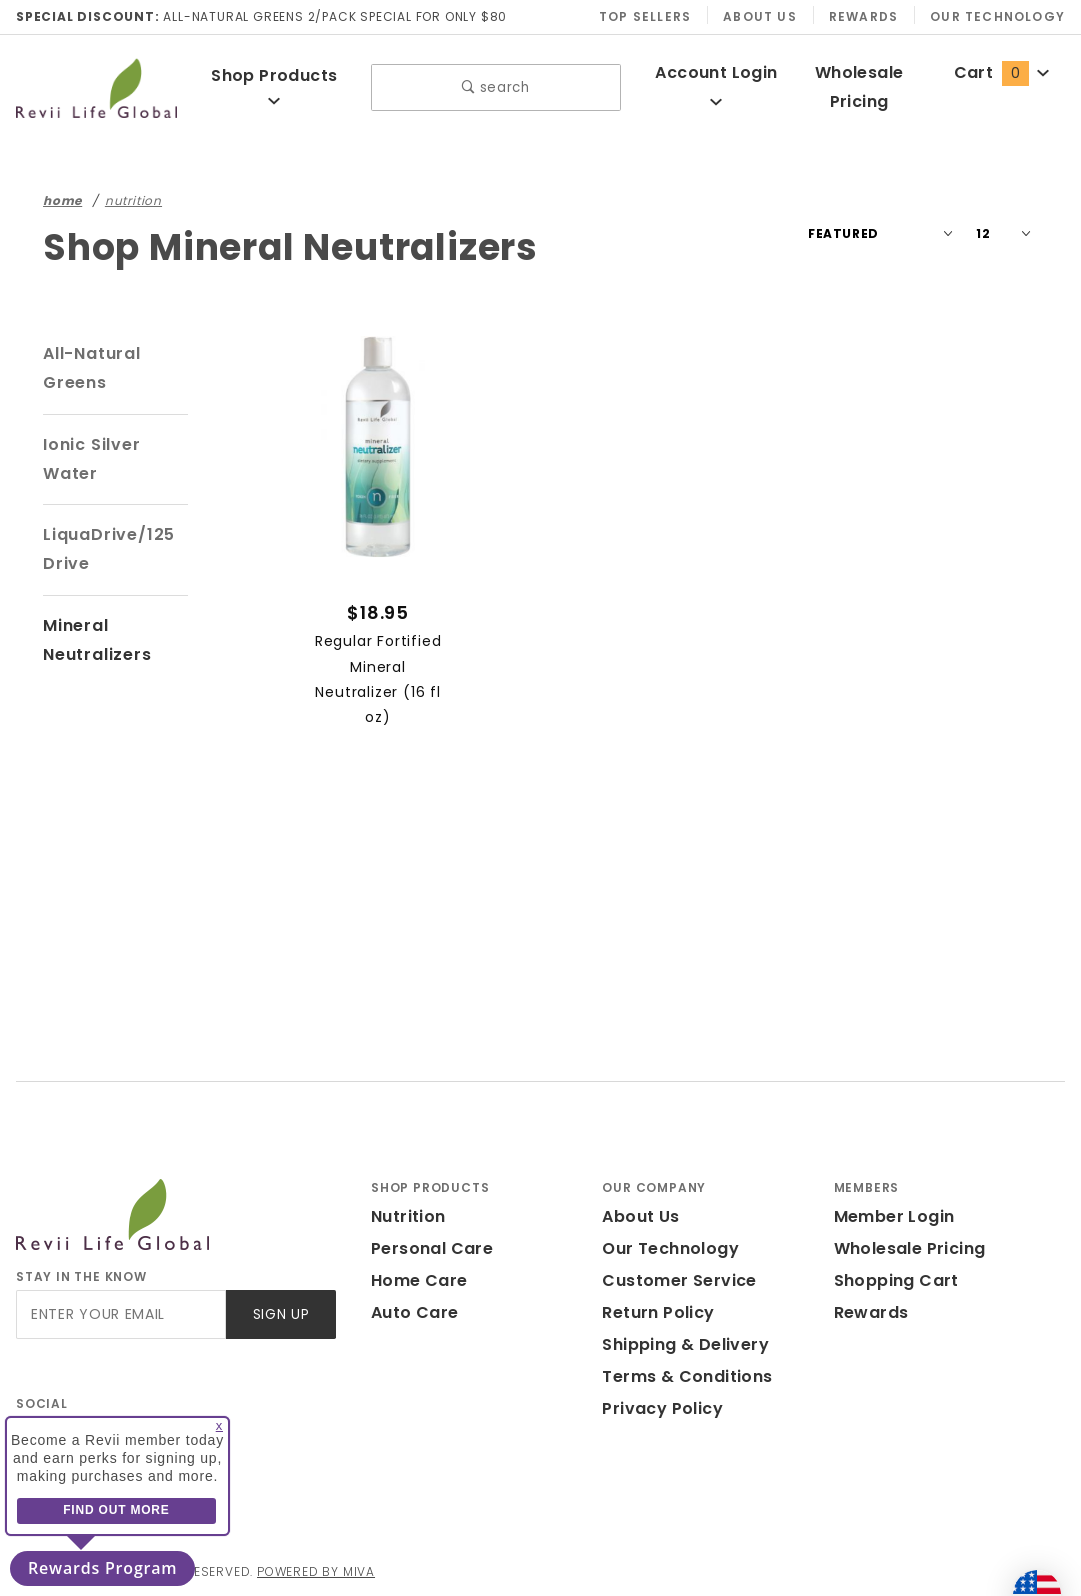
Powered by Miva (316, 1571)
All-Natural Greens (92, 368)
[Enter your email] (121, 1314)
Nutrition (408, 1216)
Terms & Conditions (687, 1376)
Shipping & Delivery (685, 1344)
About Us (760, 16)
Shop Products (274, 85)
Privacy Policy (662, 1408)
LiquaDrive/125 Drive (109, 549)
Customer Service (679, 1280)
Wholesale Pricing (910, 1248)
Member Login (894, 1216)
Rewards (863, 16)
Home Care (419, 1280)
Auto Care (415, 1312)
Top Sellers (645, 16)
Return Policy (658, 1312)
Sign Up (281, 1314)
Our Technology (997, 16)
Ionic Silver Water (92, 459)
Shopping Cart (896, 1280)
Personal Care (432, 1248)
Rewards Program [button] (102, 1568)
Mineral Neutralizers (97, 640)
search (495, 87)
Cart (1002, 72)
